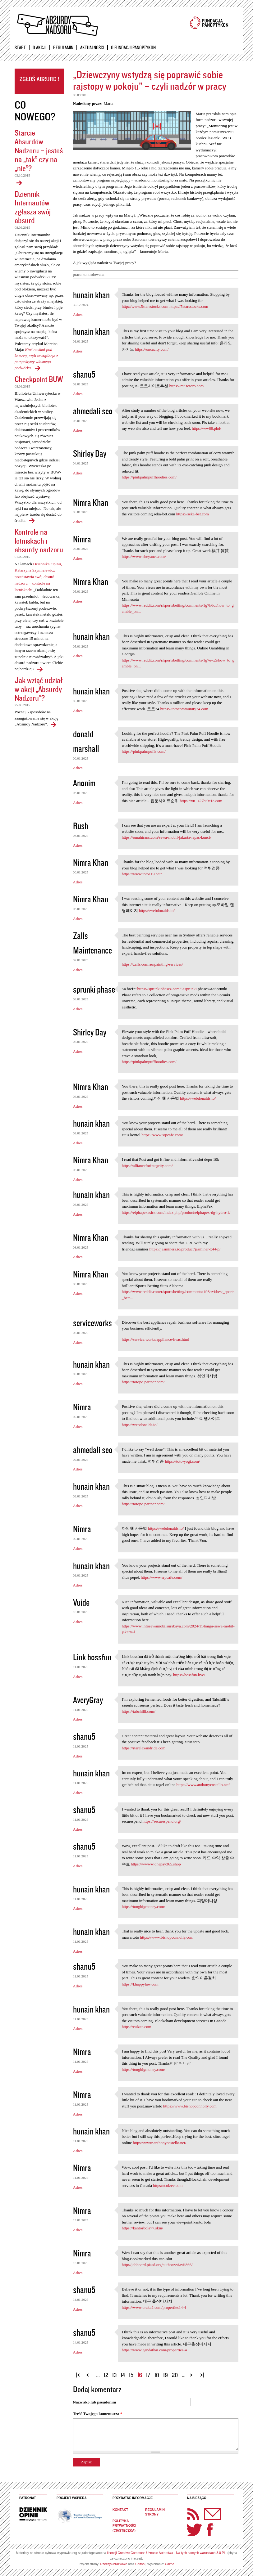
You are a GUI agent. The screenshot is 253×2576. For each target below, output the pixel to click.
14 (123, 2375)
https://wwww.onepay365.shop (156, 1864)
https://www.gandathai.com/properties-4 (154, 2350)
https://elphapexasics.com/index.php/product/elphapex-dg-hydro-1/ (176, 1212)
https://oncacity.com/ (152, 349)
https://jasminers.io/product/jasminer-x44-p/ (184, 1249)
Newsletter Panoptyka (204, 2509)
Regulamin (63, 47)
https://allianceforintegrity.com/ (147, 1165)
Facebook (210, 2529)
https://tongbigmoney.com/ (143, 1906)
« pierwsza (79, 2372)
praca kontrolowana (88, 274)
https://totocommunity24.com (184, 709)
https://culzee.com (136, 2026)
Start (20, 47)
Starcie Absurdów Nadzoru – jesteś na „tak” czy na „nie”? (39, 150)
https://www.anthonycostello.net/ (203, 1784)
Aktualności (92, 47)
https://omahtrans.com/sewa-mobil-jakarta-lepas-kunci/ (166, 837)
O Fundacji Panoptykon (133, 47)
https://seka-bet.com (192, 514)
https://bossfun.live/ (189, 1674)
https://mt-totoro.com (186, 386)
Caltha (140, 2564)
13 (114, 2375)
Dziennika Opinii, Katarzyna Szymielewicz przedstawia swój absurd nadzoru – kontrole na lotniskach (38, 577)
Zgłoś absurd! (39, 81)
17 (148, 2375)
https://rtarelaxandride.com (143, 1748)
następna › (193, 2372)
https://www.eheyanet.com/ (144, 556)
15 (131, 2375)
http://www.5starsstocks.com (145, 306)
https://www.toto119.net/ (142, 874)
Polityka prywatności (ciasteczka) (124, 2525)
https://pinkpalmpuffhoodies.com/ (149, 477)
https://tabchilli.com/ (138, 1711)
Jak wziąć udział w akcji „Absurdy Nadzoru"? (38, 689)
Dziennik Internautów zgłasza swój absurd (33, 207)
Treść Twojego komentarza (97, 2413)
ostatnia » (203, 2372)
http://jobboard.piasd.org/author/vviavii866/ (157, 2264)
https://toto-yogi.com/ (182, 1461)
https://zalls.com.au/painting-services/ (152, 964)
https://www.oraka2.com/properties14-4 (154, 2307)
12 (106, 2375)
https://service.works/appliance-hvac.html (155, 1339)
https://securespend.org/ (161, 1821)
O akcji (39, 47)
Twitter (194, 2529)
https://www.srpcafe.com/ (162, 1135)
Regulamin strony (155, 2512)
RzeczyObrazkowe (113, 2564)
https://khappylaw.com (140, 1984)
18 (156, 2375)
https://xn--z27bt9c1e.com (201, 800)
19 (165, 2375)
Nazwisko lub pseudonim (94, 2402)
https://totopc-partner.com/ (143, 1382)
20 (175, 2375)
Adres (78, 314)
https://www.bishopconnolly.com (166, 1937)
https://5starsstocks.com (188, 306)
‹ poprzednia (89, 2372)
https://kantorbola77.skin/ (142, 2228)
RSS (193, 2513)
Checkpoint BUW (39, 379)
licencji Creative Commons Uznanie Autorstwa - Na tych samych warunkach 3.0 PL (166, 2553)
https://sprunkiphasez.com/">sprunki (167, 988)
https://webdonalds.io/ (157, 910)
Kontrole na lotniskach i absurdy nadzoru (39, 540)
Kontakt (120, 2509)
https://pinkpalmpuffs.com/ (144, 751)
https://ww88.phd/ (206, 428)
